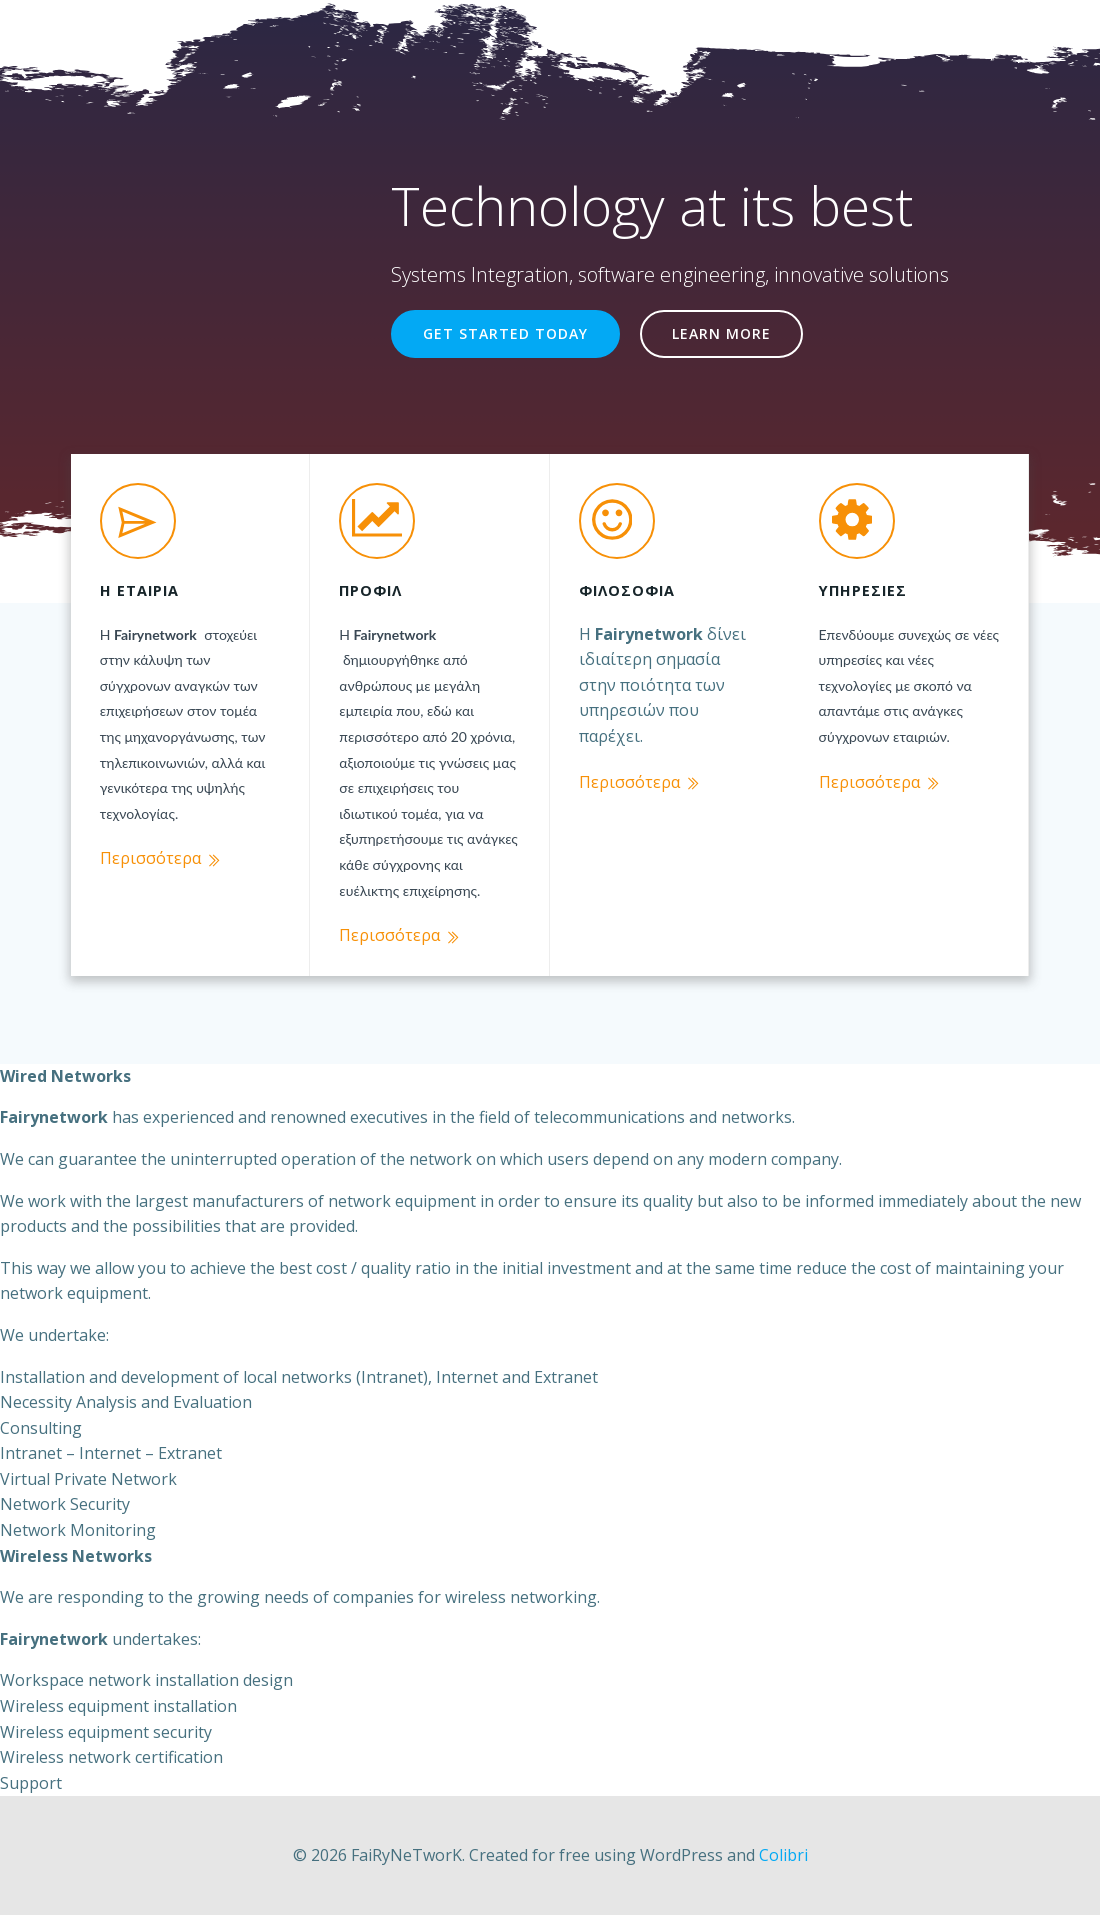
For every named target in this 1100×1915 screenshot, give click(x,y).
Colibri (783, 1852)
